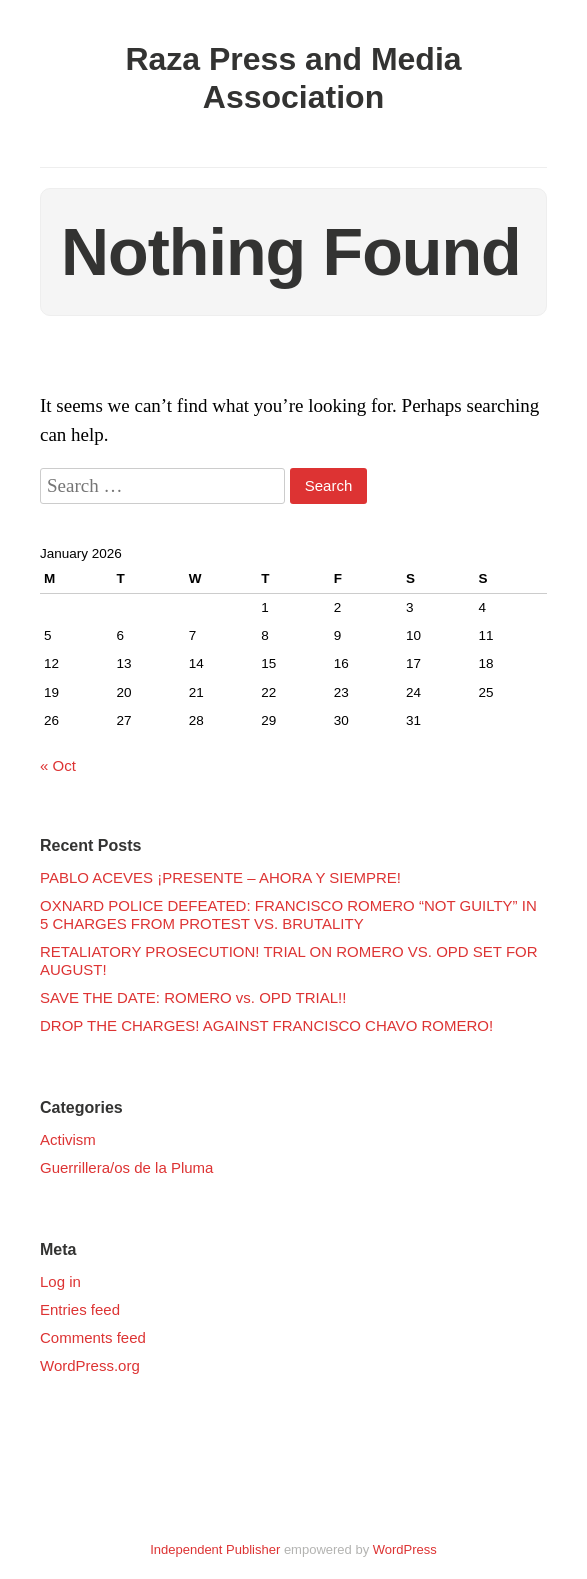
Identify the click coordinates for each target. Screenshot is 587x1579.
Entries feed (80, 1309)
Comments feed (93, 1337)
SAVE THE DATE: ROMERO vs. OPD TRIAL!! (193, 997)
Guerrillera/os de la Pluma (126, 1167)
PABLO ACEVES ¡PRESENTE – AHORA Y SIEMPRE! (220, 877)
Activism (68, 1139)
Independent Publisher (215, 1549)
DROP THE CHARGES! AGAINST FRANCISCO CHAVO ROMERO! (266, 1025)
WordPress (405, 1549)
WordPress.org (90, 1365)
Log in (60, 1281)
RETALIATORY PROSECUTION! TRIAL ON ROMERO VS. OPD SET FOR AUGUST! (289, 960)
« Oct (58, 765)
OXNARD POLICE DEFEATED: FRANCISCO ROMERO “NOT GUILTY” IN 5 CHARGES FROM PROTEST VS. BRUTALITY (288, 914)
